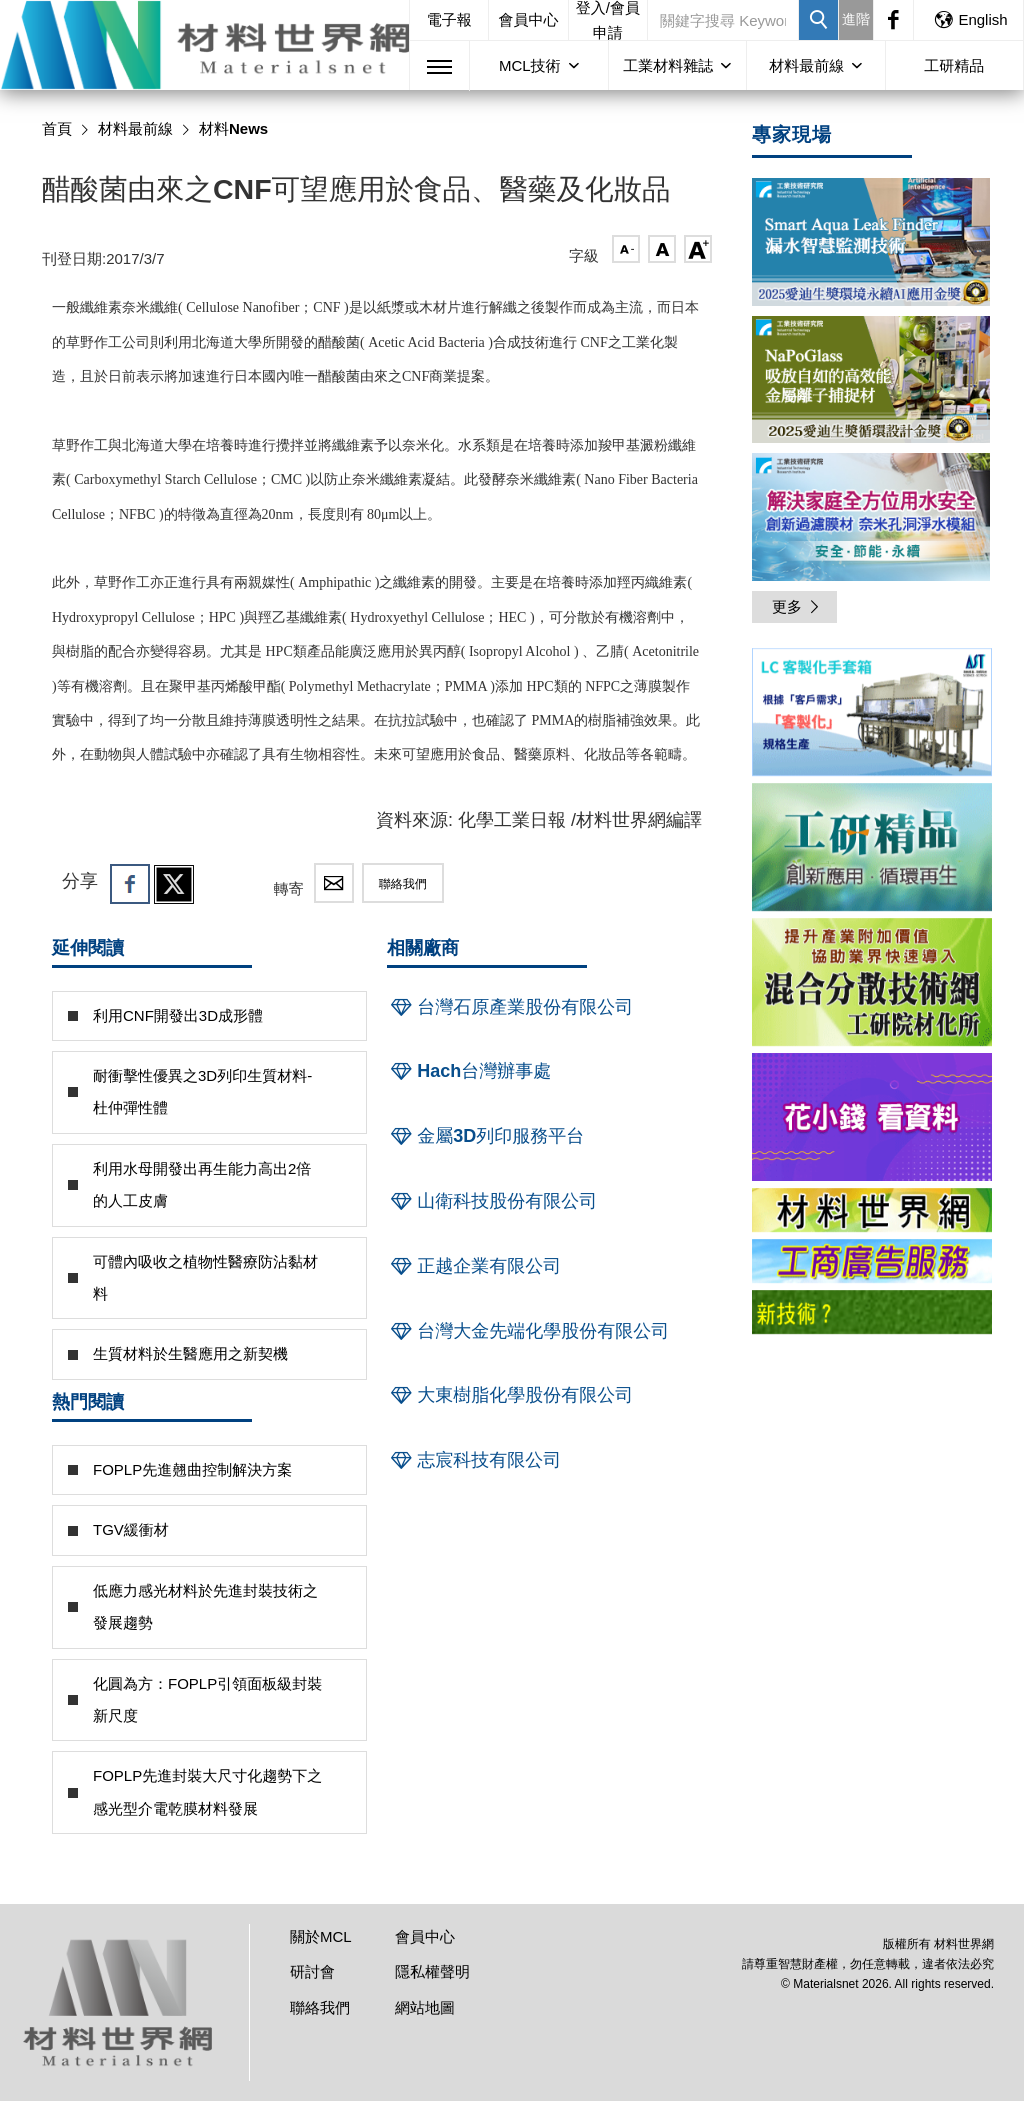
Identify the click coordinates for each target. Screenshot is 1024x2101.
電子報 (449, 19)
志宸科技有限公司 (474, 1460)
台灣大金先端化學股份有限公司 (528, 1331)
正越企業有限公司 (474, 1266)
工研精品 (954, 65)
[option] (872, 715)
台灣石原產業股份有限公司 (510, 1007)
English (970, 19)
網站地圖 (425, 2007)
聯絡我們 (403, 884)
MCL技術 (530, 65)
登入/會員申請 (608, 20)
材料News (233, 128)
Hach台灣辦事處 (469, 1071)
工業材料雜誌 (668, 65)
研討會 (312, 1971)
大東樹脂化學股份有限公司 (510, 1395)
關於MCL (321, 1936)
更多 (797, 606)
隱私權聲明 (432, 1971)
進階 (856, 19)
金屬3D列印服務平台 (485, 1136)
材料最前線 (806, 65)
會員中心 (529, 19)
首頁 (57, 128)
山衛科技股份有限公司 (492, 1201)
